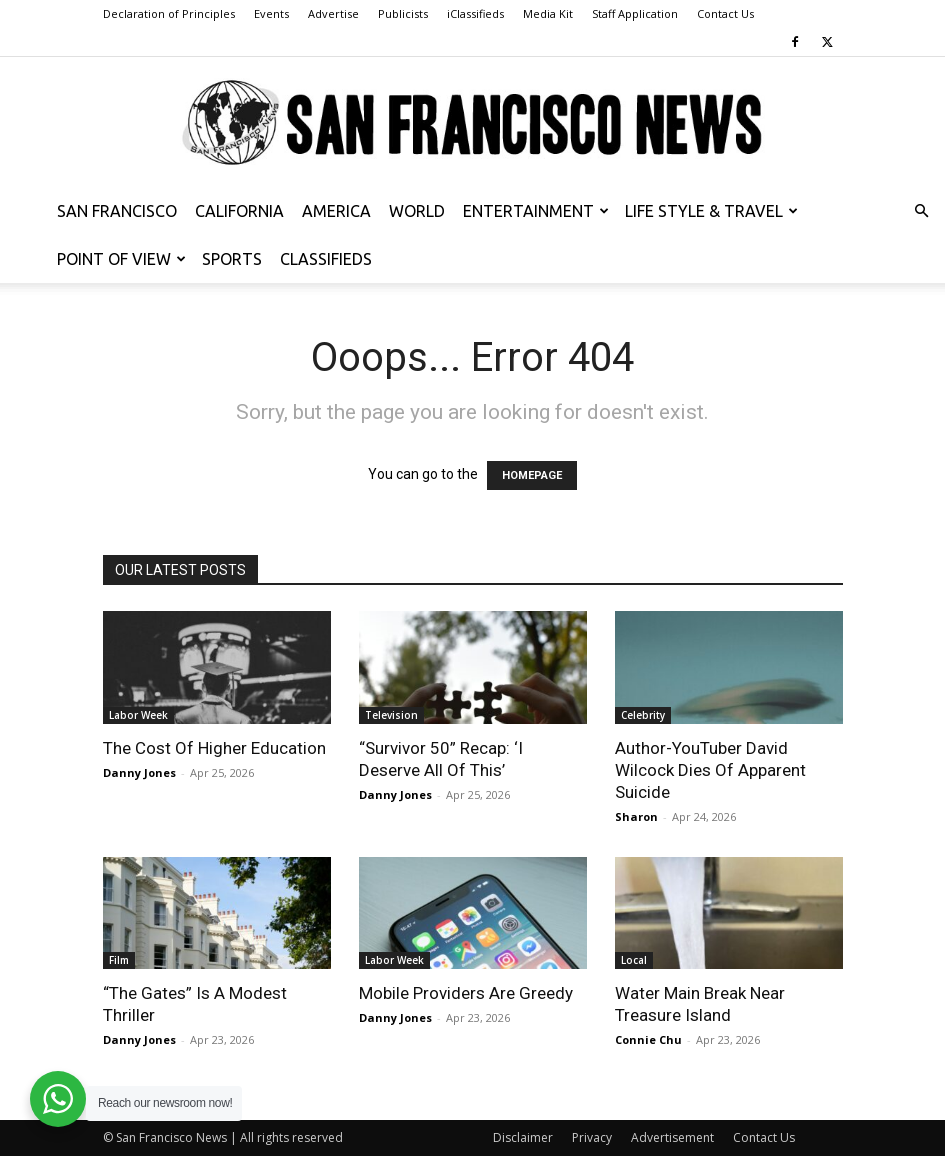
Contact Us (725, 13)
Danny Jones (139, 772)
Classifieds (326, 259)
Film (119, 960)
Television (391, 715)
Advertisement (672, 1137)
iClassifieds (475, 13)
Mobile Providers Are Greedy (466, 993)
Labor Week (138, 715)
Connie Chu (648, 1039)
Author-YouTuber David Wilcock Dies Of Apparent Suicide (710, 770)
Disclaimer (523, 1137)
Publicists (403, 13)
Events (271, 13)
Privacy (592, 1137)
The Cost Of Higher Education (214, 748)
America (336, 211)
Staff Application (635, 13)
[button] (921, 211)
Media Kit (548, 13)
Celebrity (643, 715)
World (417, 211)
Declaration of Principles (169, 13)
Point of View (121, 259)
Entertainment (536, 211)
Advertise (333, 13)
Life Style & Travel (711, 211)
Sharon (636, 816)
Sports (232, 259)
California (239, 211)
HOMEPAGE (532, 475)
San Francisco (117, 211)
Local (634, 960)
